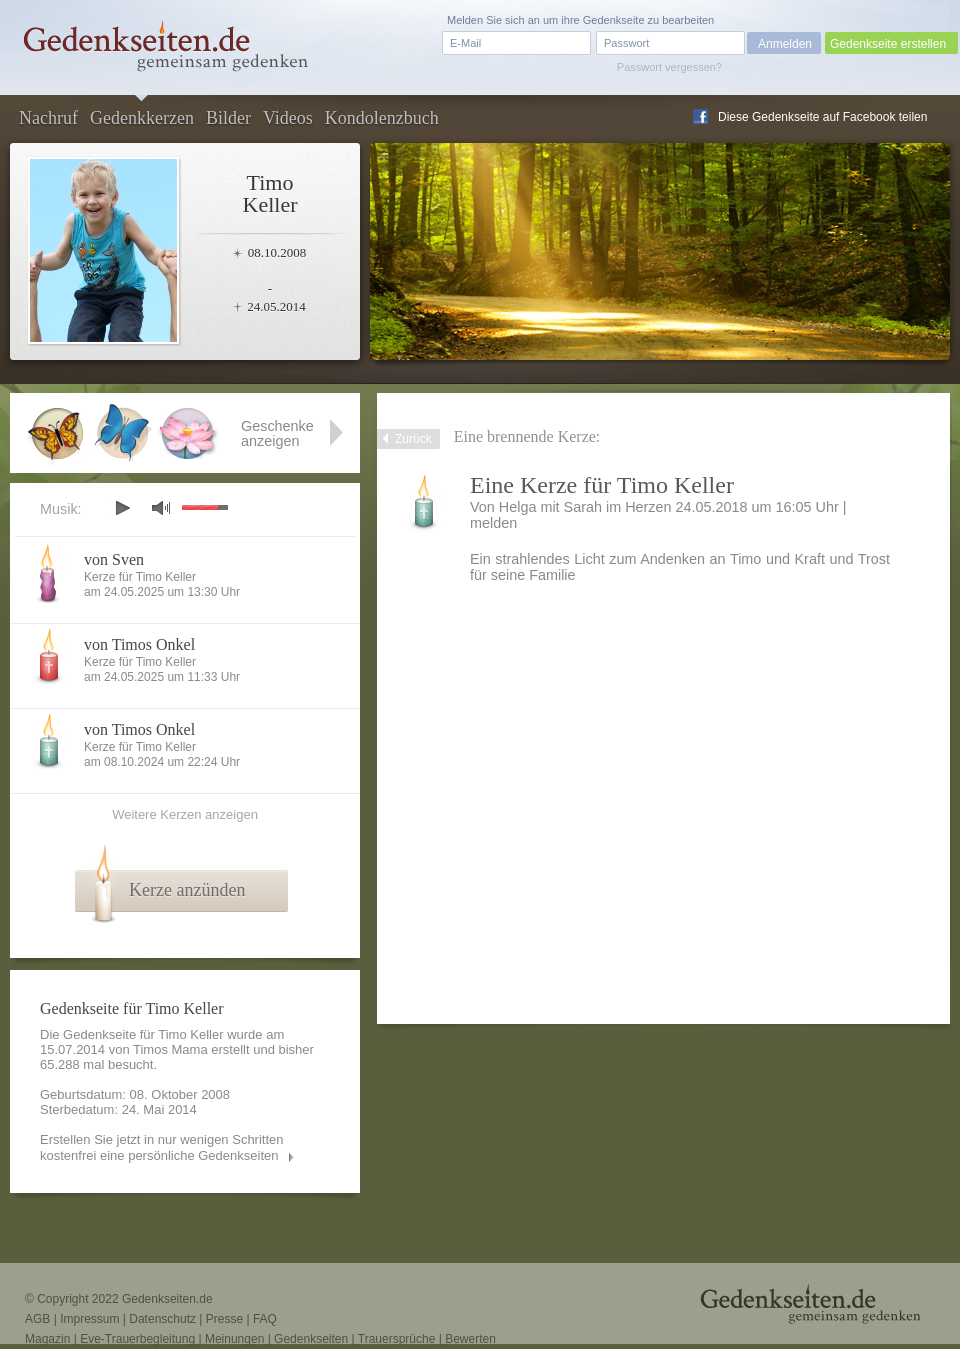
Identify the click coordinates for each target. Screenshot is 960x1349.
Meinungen (234, 1339)
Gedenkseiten (311, 1339)
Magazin (47, 1339)
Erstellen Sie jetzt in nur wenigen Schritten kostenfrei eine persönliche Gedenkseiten (162, 1147)
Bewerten (470, 1339)
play (122, 508)
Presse (224, 1319)
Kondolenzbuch (382, 118)
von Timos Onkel (139, 644)
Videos (288, 118)
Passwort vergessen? (669, 67)
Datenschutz (162, 1319)
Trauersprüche (397, 1339)
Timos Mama (170, 1049)
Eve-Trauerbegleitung (137, 1339)
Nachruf (48, 118)
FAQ (265, 1319)
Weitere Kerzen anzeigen (185, 814)
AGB (37, 1319)
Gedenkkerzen (142, 118)
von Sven (114, 559)
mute (161, 507)
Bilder (228, 118)
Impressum (89, 1319)
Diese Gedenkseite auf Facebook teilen (822, 117)
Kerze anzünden (187, 890)
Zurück (413, 439)
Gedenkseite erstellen (888, 44)
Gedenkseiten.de (167, 1299)
